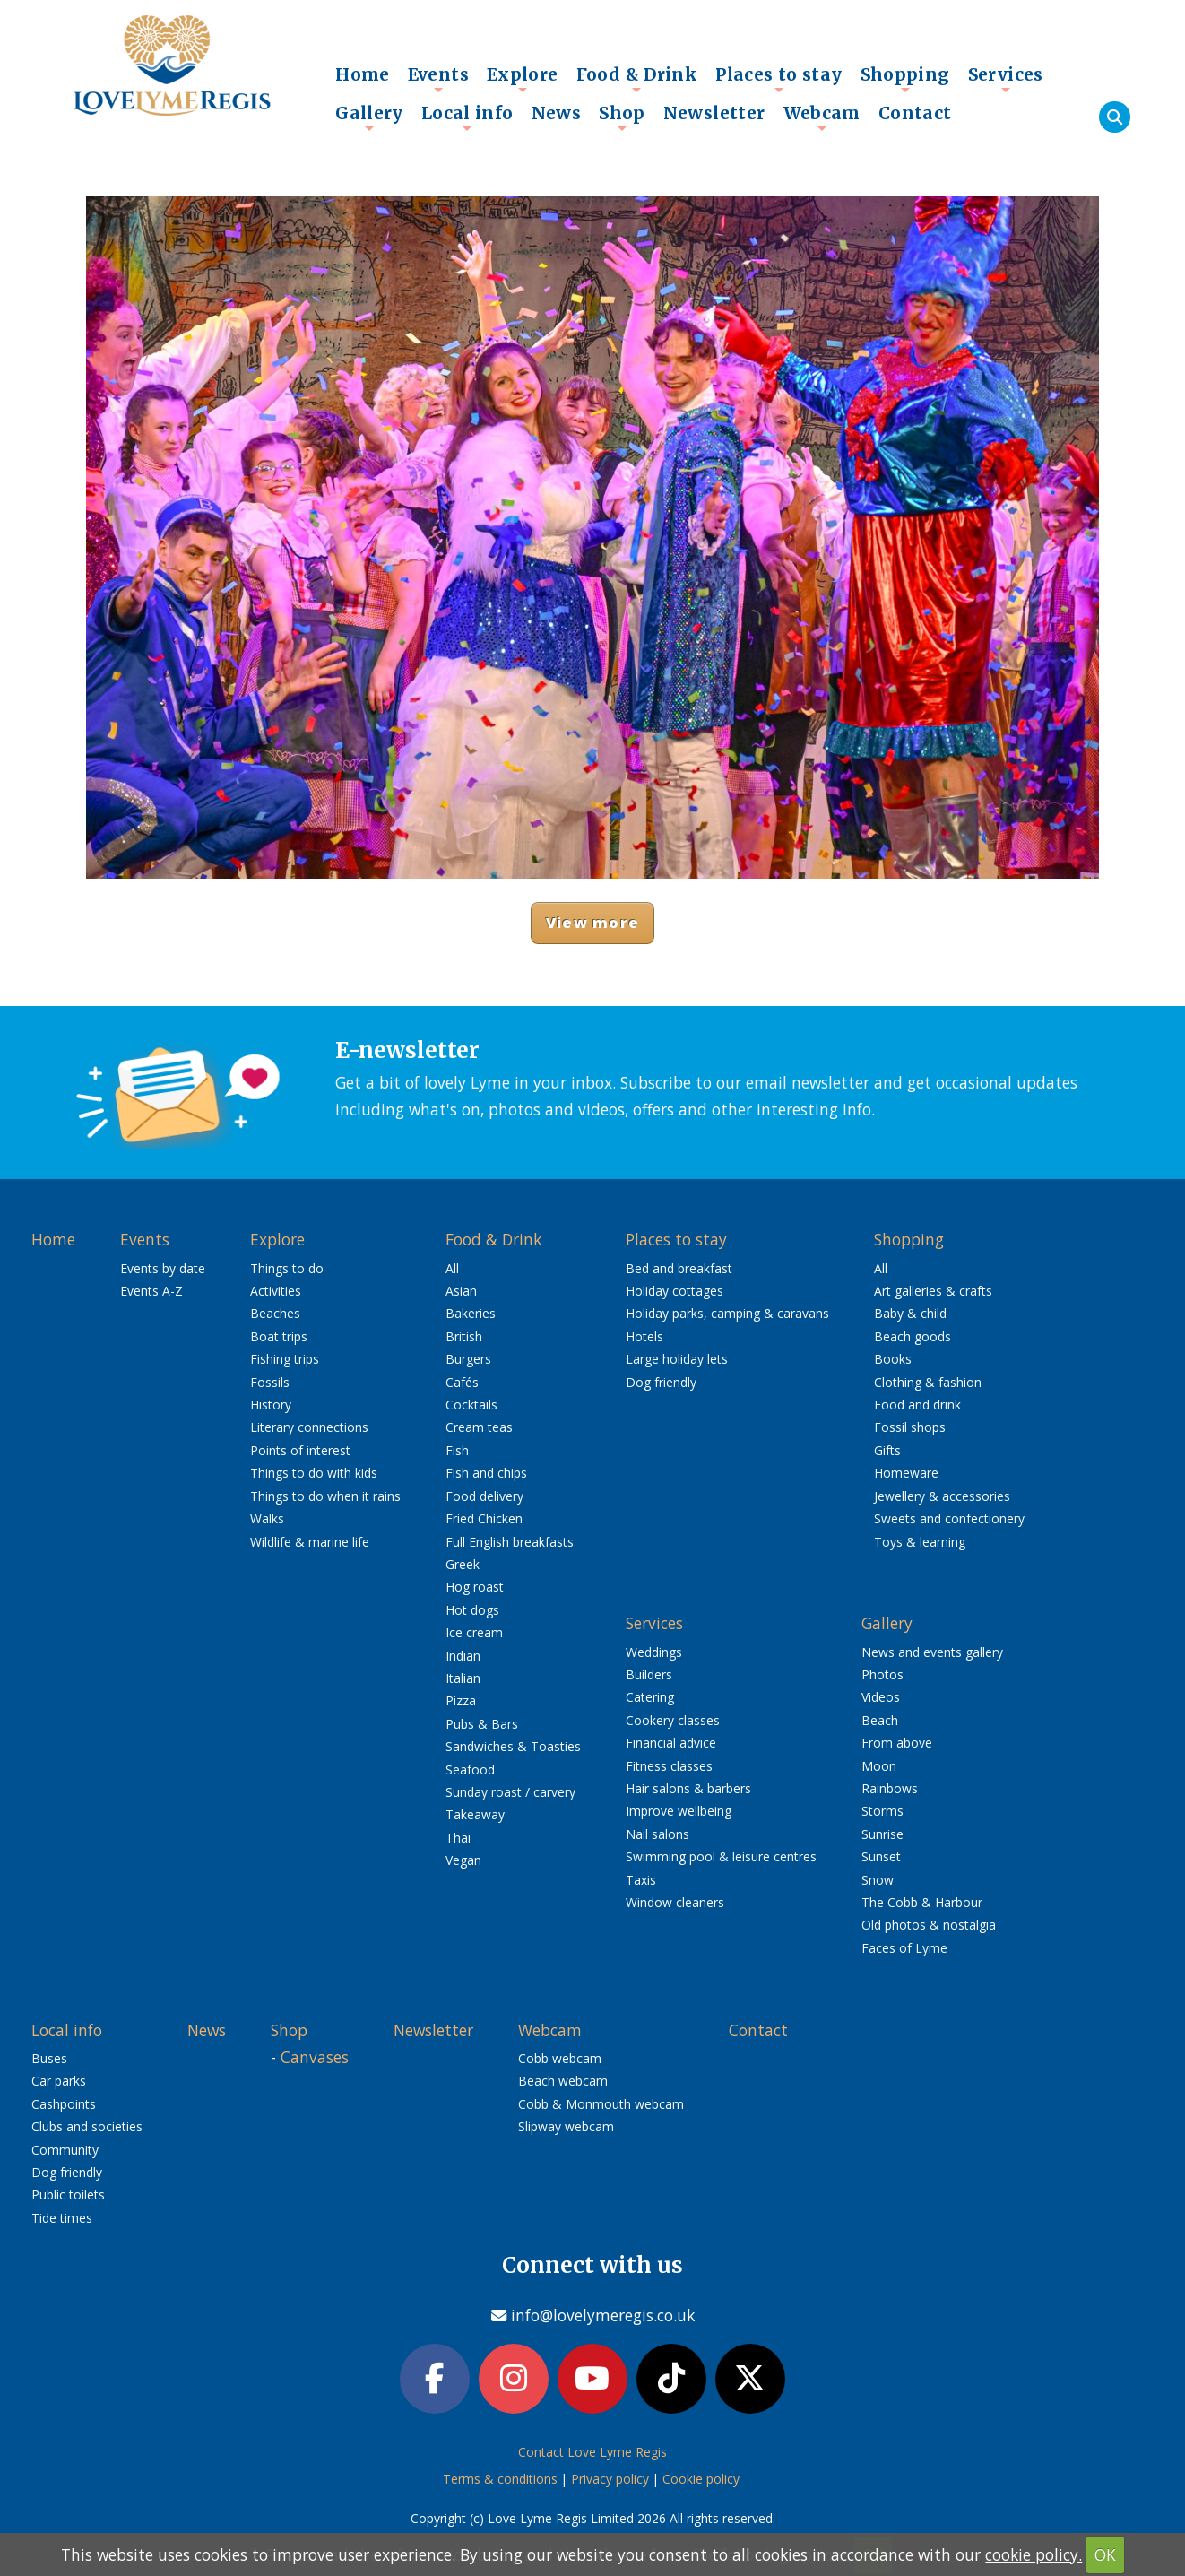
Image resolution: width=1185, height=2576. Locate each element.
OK (1105, 2554)
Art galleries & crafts (933, 1290)
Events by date (162, 1268)
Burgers (468, 1358)
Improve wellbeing (678, 1810)
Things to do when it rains (325, 1496)
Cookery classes (673, 1720)
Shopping (905, 79)
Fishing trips (284, 1358)
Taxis (641, 1879)
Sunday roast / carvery (510, 1791)
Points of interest (300, 1450)
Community (65, 2149)
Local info (467, 117)
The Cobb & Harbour (921, 1902)
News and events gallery (932, 1652)
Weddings (654, 1652)
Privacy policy (610, 2478)
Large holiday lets (677, 1358)
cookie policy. (1033, 2554)
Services (1005, 79)
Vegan (463, 1860)
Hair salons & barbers (688, 1788)
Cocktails (471, 1404)
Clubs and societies (87, 2126)
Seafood (470, 1769)
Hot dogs (472, 1609)
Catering (650, 1696)
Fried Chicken (484, 1518)
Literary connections (309, 1426)
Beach (879, 1720)
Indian (462, 1655)
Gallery (369, 117)
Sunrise (882, 1834)
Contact (915, 113)
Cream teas (479, 1426)
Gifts (887, 1450)
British (463, 1336)
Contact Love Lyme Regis (592, 2451)
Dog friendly (661, 1382)
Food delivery (484, 1496)
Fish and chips (486, 1472)
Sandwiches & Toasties (513, 1746)
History (270, 1404)
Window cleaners (675, 1902)
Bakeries (470, 1313)
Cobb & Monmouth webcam (601, 2103)
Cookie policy (701, 2478)
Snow (877, 1879)
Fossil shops (910, 1426)
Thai (458, 1837)
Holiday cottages (674, 1290)
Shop (622, 117)
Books (893, 1358)
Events (438, 79)
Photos (882, 1674)
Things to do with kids (313, 1472)
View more (592, 922)
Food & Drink (637, 79)
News (557, 113)
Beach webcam (563, 2080)
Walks (267, 1518)
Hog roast (474, 1586)
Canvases (315, 2057)
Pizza (460, 1700)
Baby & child (910, 1313)
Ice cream (474, 1632)
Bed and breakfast (679, 1268)
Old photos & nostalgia (928, 1924)
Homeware (906, 1472)
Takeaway (475, 1814)
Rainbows (889, 1788)
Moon (878, 1765)
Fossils (270, 1382)
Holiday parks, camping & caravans (727, 1313)
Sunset (881, 1856)
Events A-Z (151, 1290)
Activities (275, 1290)
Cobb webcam (559, 2058)
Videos (880, 1696)
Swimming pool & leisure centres (721, 1856)
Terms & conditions (500, 2478)
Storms (882, 1810)
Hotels (644, 1336)
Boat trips (278, 1336)
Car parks (58, 2080)
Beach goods (912, 1336)
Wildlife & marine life (309, 1541)
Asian (461, 1290)
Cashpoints (63, 2103)
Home (362, 74)
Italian (462, 1678)
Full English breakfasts (509, 1541)
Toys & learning (919, 1541)
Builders (649, 1674)
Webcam (822, 117)
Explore (522, 79)
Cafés (462, 1382)
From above (896, 1742)
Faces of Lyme (904, 1947)
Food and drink (917, 1404)
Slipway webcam (566, 2126)
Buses (49, 2058)
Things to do (287, 1268)
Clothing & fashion (928, 1382)
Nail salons (657, 1834)
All (452, 1268)
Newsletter (714, 113)
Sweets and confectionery (949, 1518)
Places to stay (778, 79)
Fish (457, 1450)
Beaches (275, 1313)
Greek (462, 1564)
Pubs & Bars (481, 1723)
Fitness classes (669, 1765)
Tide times (61, 2217)
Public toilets (68, 2194)
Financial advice (671, 1742)
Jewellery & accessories (942, 1496)
